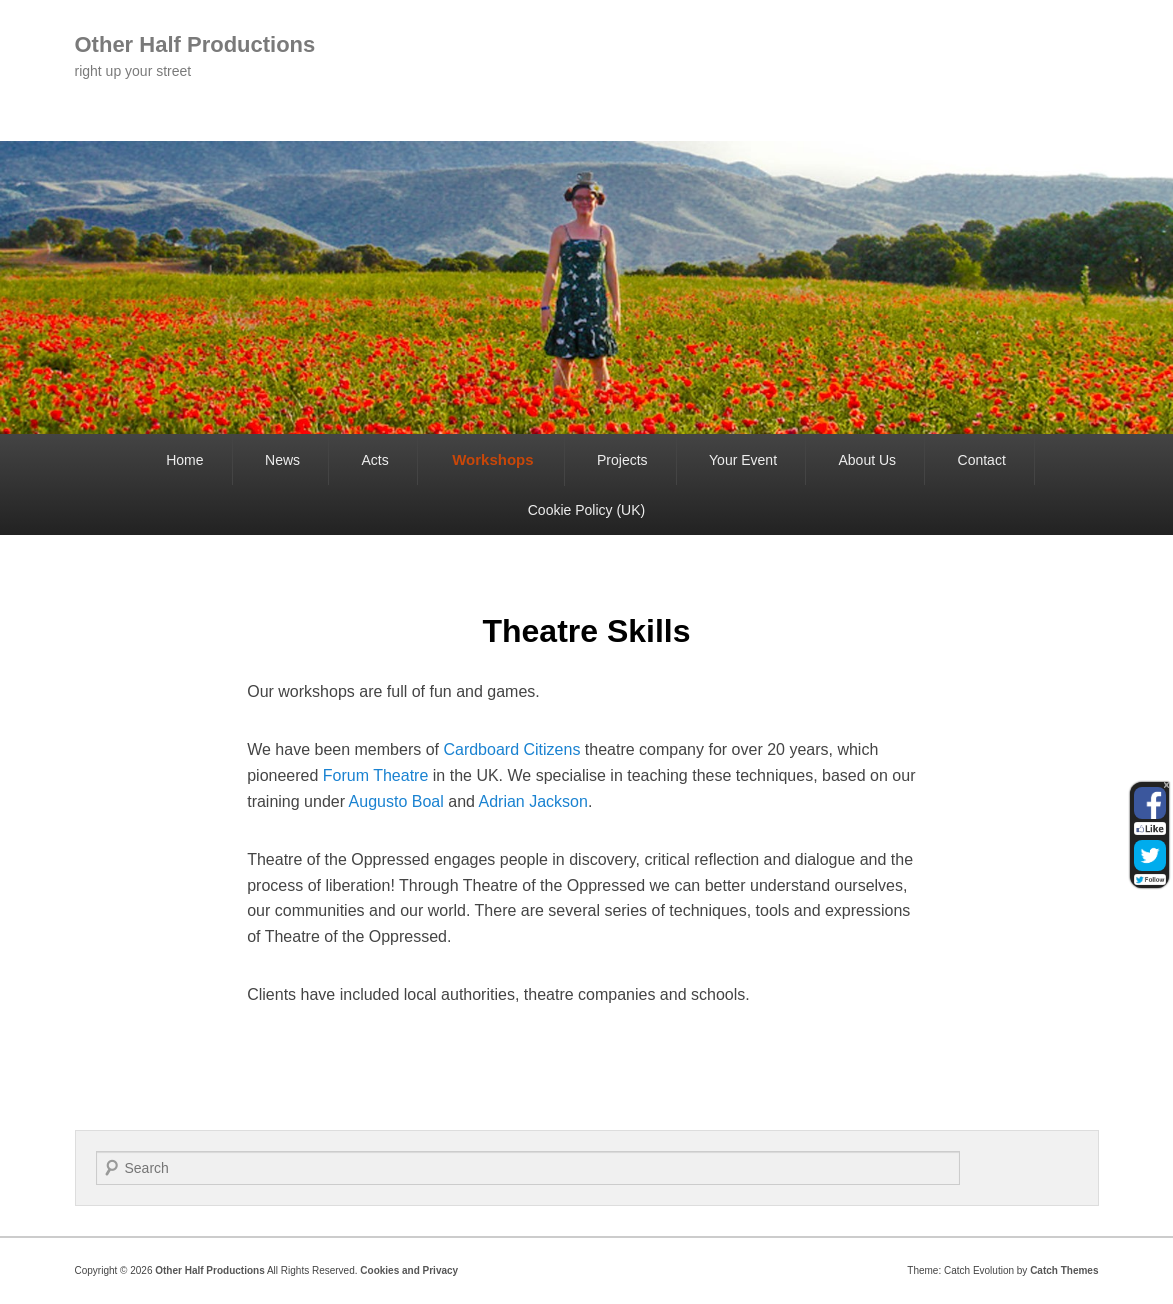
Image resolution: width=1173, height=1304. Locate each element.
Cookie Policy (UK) (586, 510)
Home (184, 460)
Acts (374, 460)
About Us (868, 460)
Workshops (492, 459)
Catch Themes (1064, 1270)
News (282, 460)
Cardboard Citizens (511, 749)
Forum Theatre (376, 775)
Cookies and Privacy (409, 1270)
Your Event (743, 460)
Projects (622, 460)
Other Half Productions (195, 44)
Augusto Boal (396, 801)
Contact (982, 460)
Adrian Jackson (532, 801)
